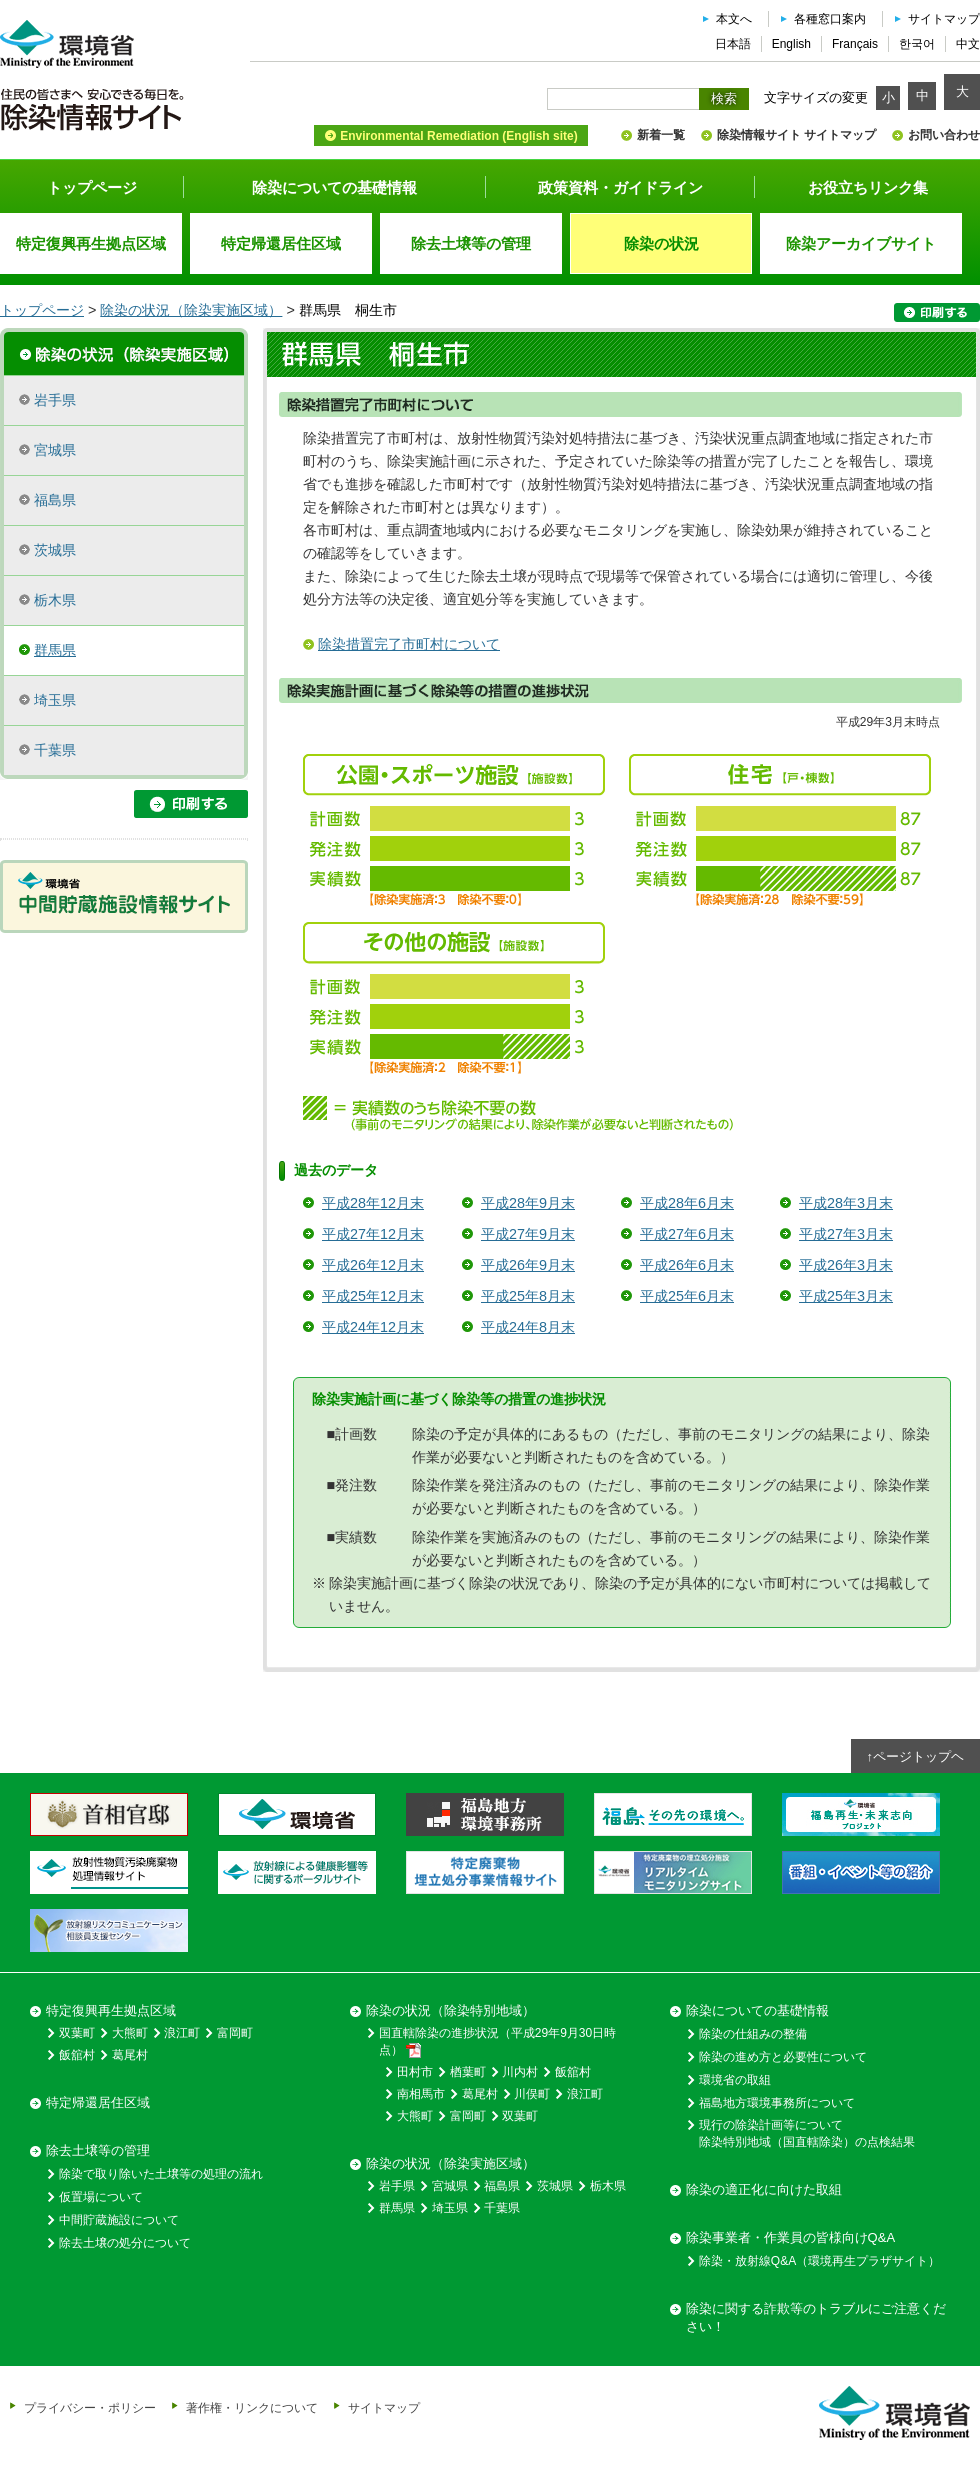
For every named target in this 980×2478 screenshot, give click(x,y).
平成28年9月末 (528, 1203)
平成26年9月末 (528, 1265)
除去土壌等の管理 (98, 2150)
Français (855, 44)
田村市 (415, 2072)
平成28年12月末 (373, 1203)
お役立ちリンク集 (868, 187)
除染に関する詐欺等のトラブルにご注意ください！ (816, 2317)
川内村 (520, 2072)
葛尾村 (130, 2055)
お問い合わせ (944, 135)
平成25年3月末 (846, 1296)
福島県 (55, 500)
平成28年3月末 (846, 1203)
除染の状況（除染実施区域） (191, 310)
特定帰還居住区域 (98, 2102)
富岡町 (235, 2033)
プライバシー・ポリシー (90, 2407)
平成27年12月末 (373, 1234)
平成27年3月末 (846, 1234)
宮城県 (55, 450)
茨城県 (55, 550)
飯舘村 (77, 2055)
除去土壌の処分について (125, 2243)
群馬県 (55, 650)
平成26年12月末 (373, 1265)
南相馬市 (421, 2094)
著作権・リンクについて (252, 2407)
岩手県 (55, 400)
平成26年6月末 (687, 1265)
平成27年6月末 (687, 1234)
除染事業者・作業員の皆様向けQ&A (790, 2237)
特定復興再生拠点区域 (111, 2010)
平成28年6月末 (687, 1203)
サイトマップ (944, 19)
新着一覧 (661, 135)
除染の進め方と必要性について (783, 2057)
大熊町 (130, 2033)
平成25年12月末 (373, 1296)
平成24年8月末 (528, 1327)
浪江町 (182, 2033)
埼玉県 (55, 700)
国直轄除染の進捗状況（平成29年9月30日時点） (497, 2042)
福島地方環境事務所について (777, 2103)
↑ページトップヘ (916, 1756)
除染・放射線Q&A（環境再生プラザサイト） (819, 2261)
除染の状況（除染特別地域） (450, 2010)
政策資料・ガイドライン (620, 187)
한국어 (917, 44)
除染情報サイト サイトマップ (796, 135)
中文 (968, 44)
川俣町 (532, 2094)
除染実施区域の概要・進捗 (124, 352)
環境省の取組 (735, 2080)
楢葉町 (468, 2072)
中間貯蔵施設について (119, 2220)
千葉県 (55, 750)
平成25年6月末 (687, 1296)
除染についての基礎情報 (334, 187)
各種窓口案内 (830, 19)
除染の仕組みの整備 (753, 2034)
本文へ (734, 19)
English (791, 44)
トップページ (92, 187)
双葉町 (77, 2033)
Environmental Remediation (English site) (458, 136)
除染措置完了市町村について (409, 644)
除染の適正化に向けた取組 (764, 2189)
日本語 (733, 44)
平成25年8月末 (528, 1296)
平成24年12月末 (373, 1327)
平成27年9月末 (528, 1234)
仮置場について (101, 2197)
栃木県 (55, 600)
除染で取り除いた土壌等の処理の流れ (161, 2174)
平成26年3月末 (846, 1265)
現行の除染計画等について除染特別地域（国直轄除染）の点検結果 (807, 2133)
